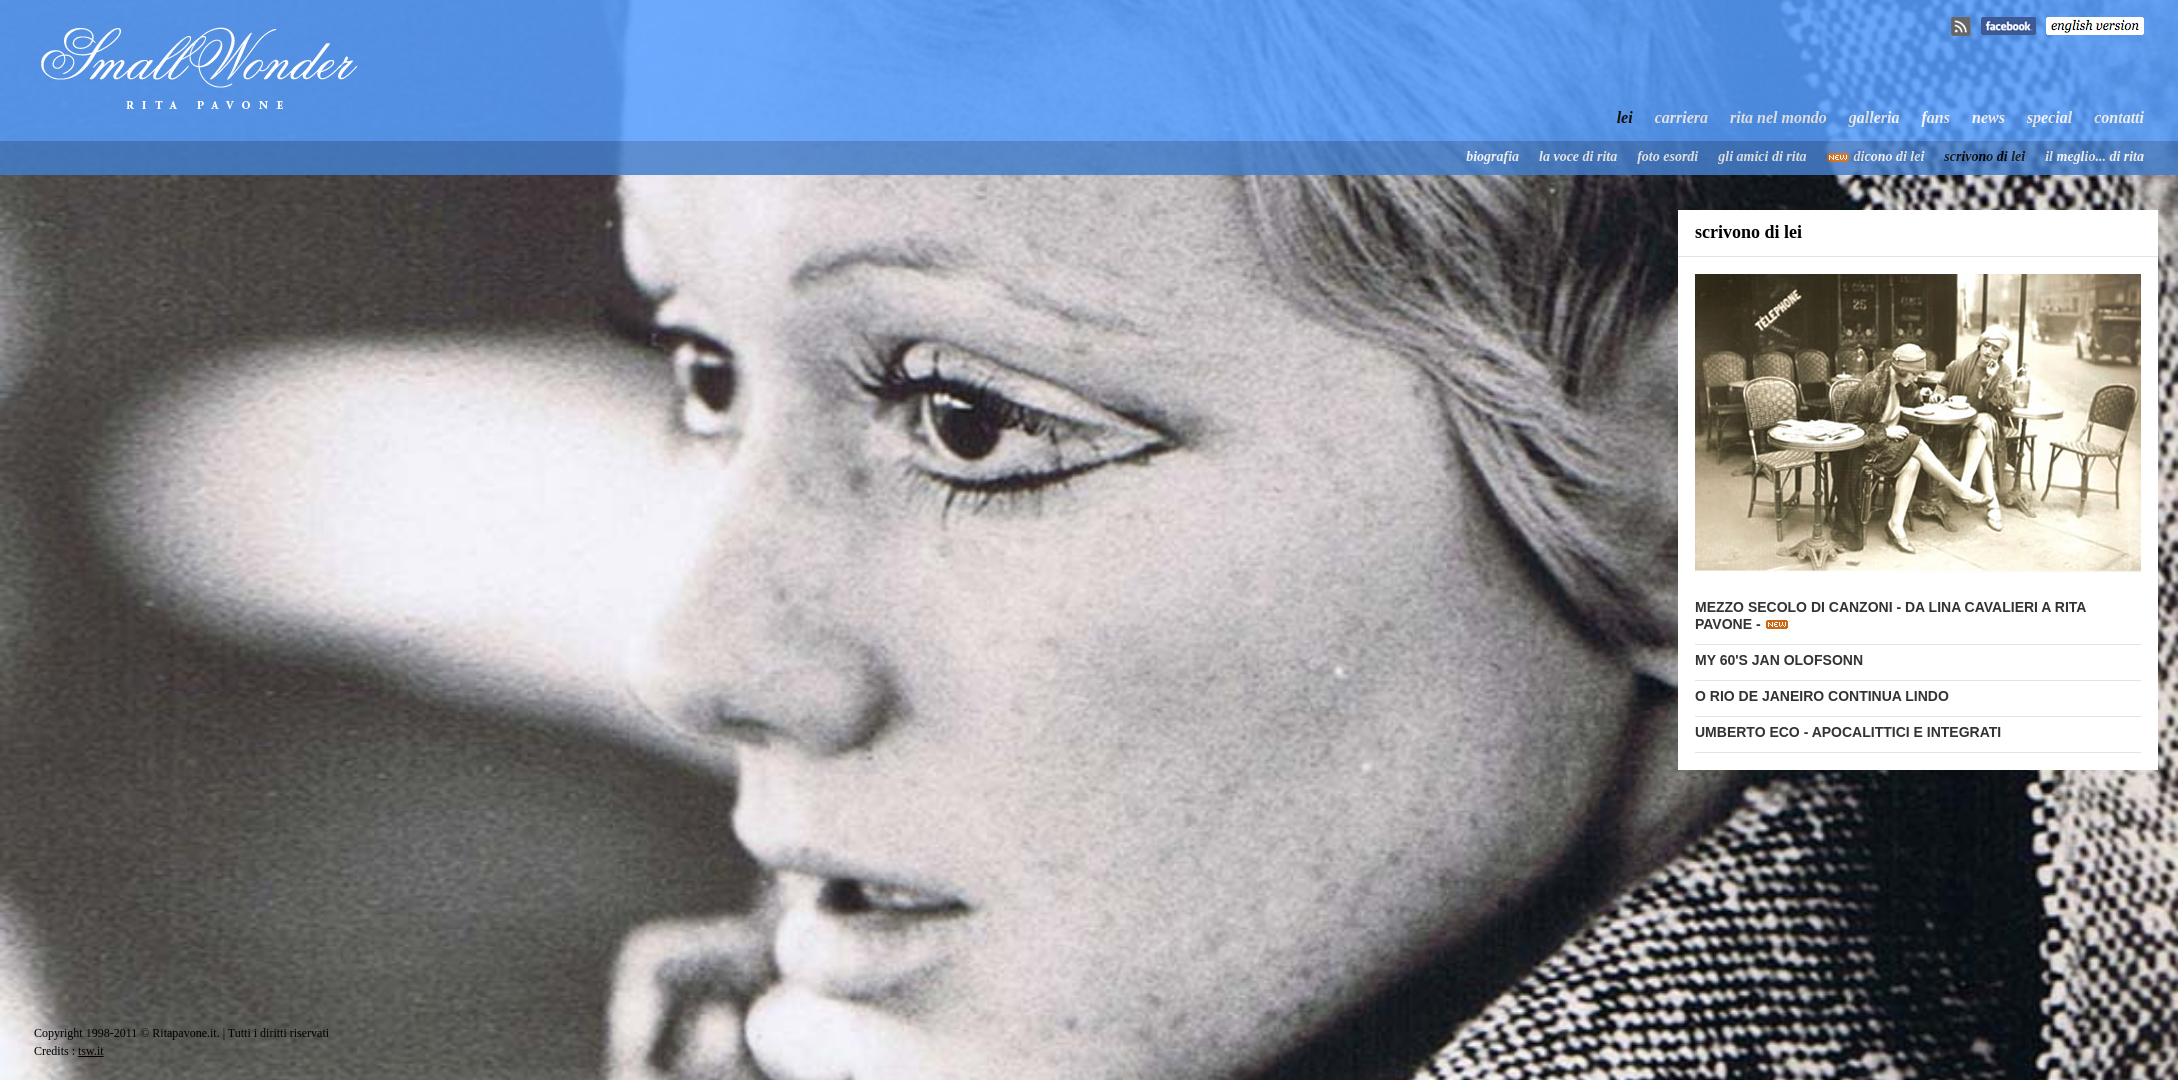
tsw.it (91, 1051)
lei (1625, 117)
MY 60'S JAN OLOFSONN (1779, 660)
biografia (1492, 156)
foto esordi (1667, 156)
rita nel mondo (1778, 117)
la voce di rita (1578, 156)
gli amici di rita (1762, 156)
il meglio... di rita (2094, 156)
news (1988, 117)
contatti (2119, 117)
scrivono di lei (1984, 156)
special (2049, 117)
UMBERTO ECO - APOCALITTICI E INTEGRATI (1848, 732)
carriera (1681, 117)
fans (1936, 117)
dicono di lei (1889, 156)
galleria (1874, 117)
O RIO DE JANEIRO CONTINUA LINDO (1822, 696)
